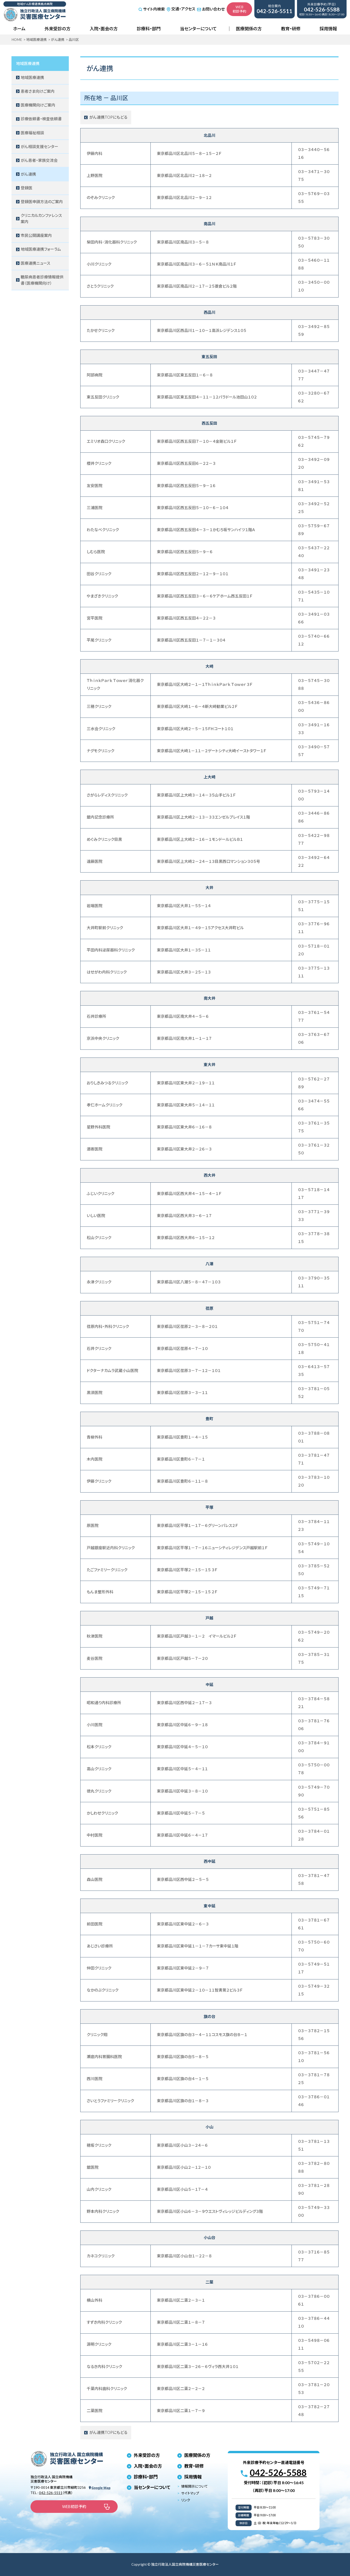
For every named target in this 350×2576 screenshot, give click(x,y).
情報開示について (194, 2486)
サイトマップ (190, 2493)
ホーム (19, 28)
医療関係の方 (249, 28)
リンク (185, 2500)
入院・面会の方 (104, 28)
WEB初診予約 (239, 9)
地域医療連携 (27, 63)
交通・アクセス (181, 8)
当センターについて (198, 28)
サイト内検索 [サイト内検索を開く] (152, 9)
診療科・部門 (149, 28)
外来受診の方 (57, 28)
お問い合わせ (211, 9)
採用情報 (328, 28)
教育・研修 (290, 28)
